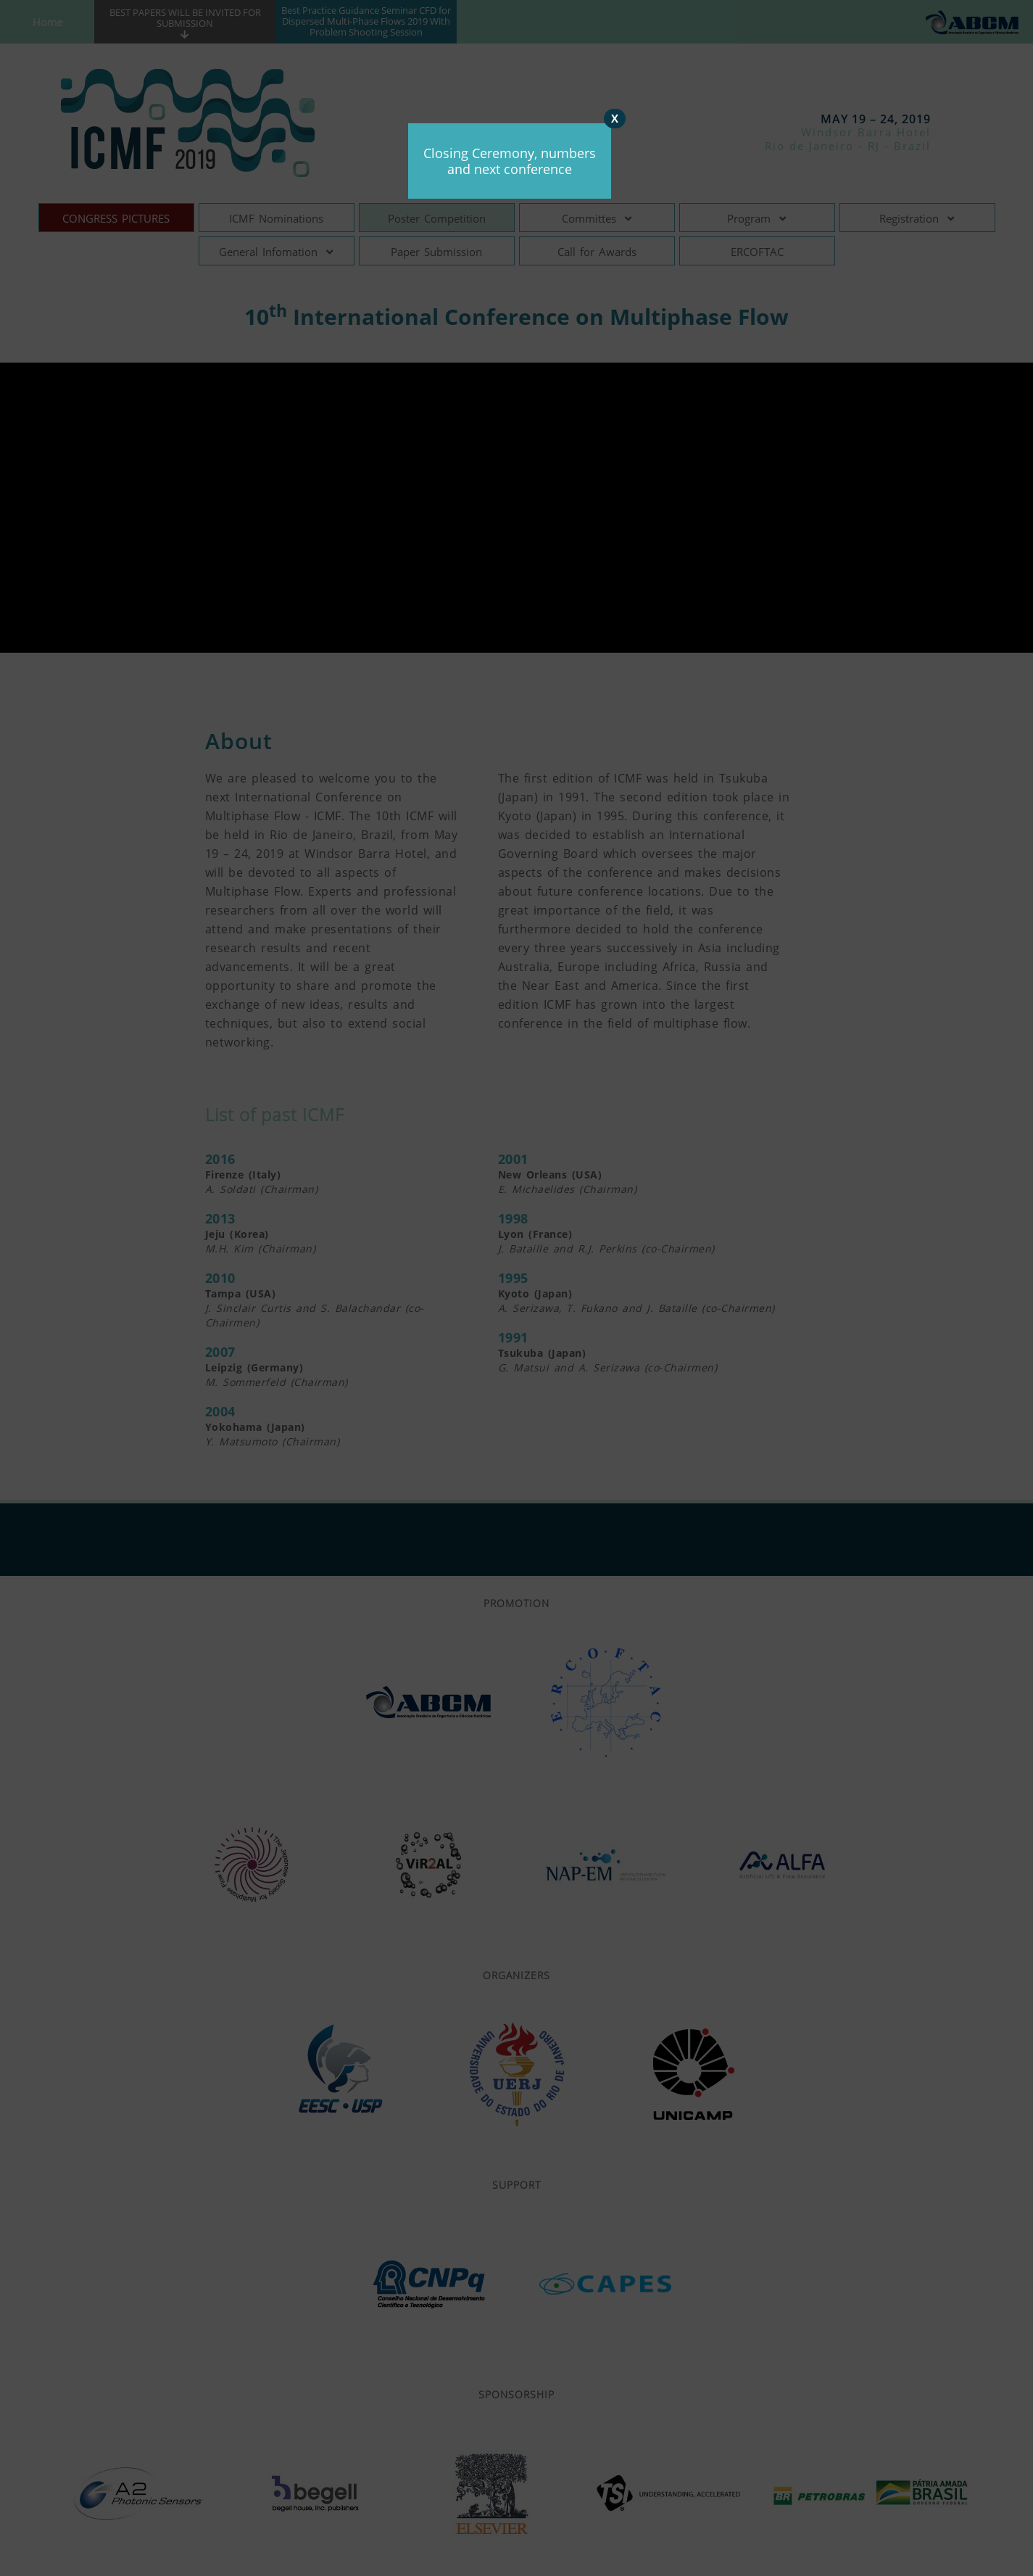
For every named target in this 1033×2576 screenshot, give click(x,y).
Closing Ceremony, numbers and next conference (509, 161)
